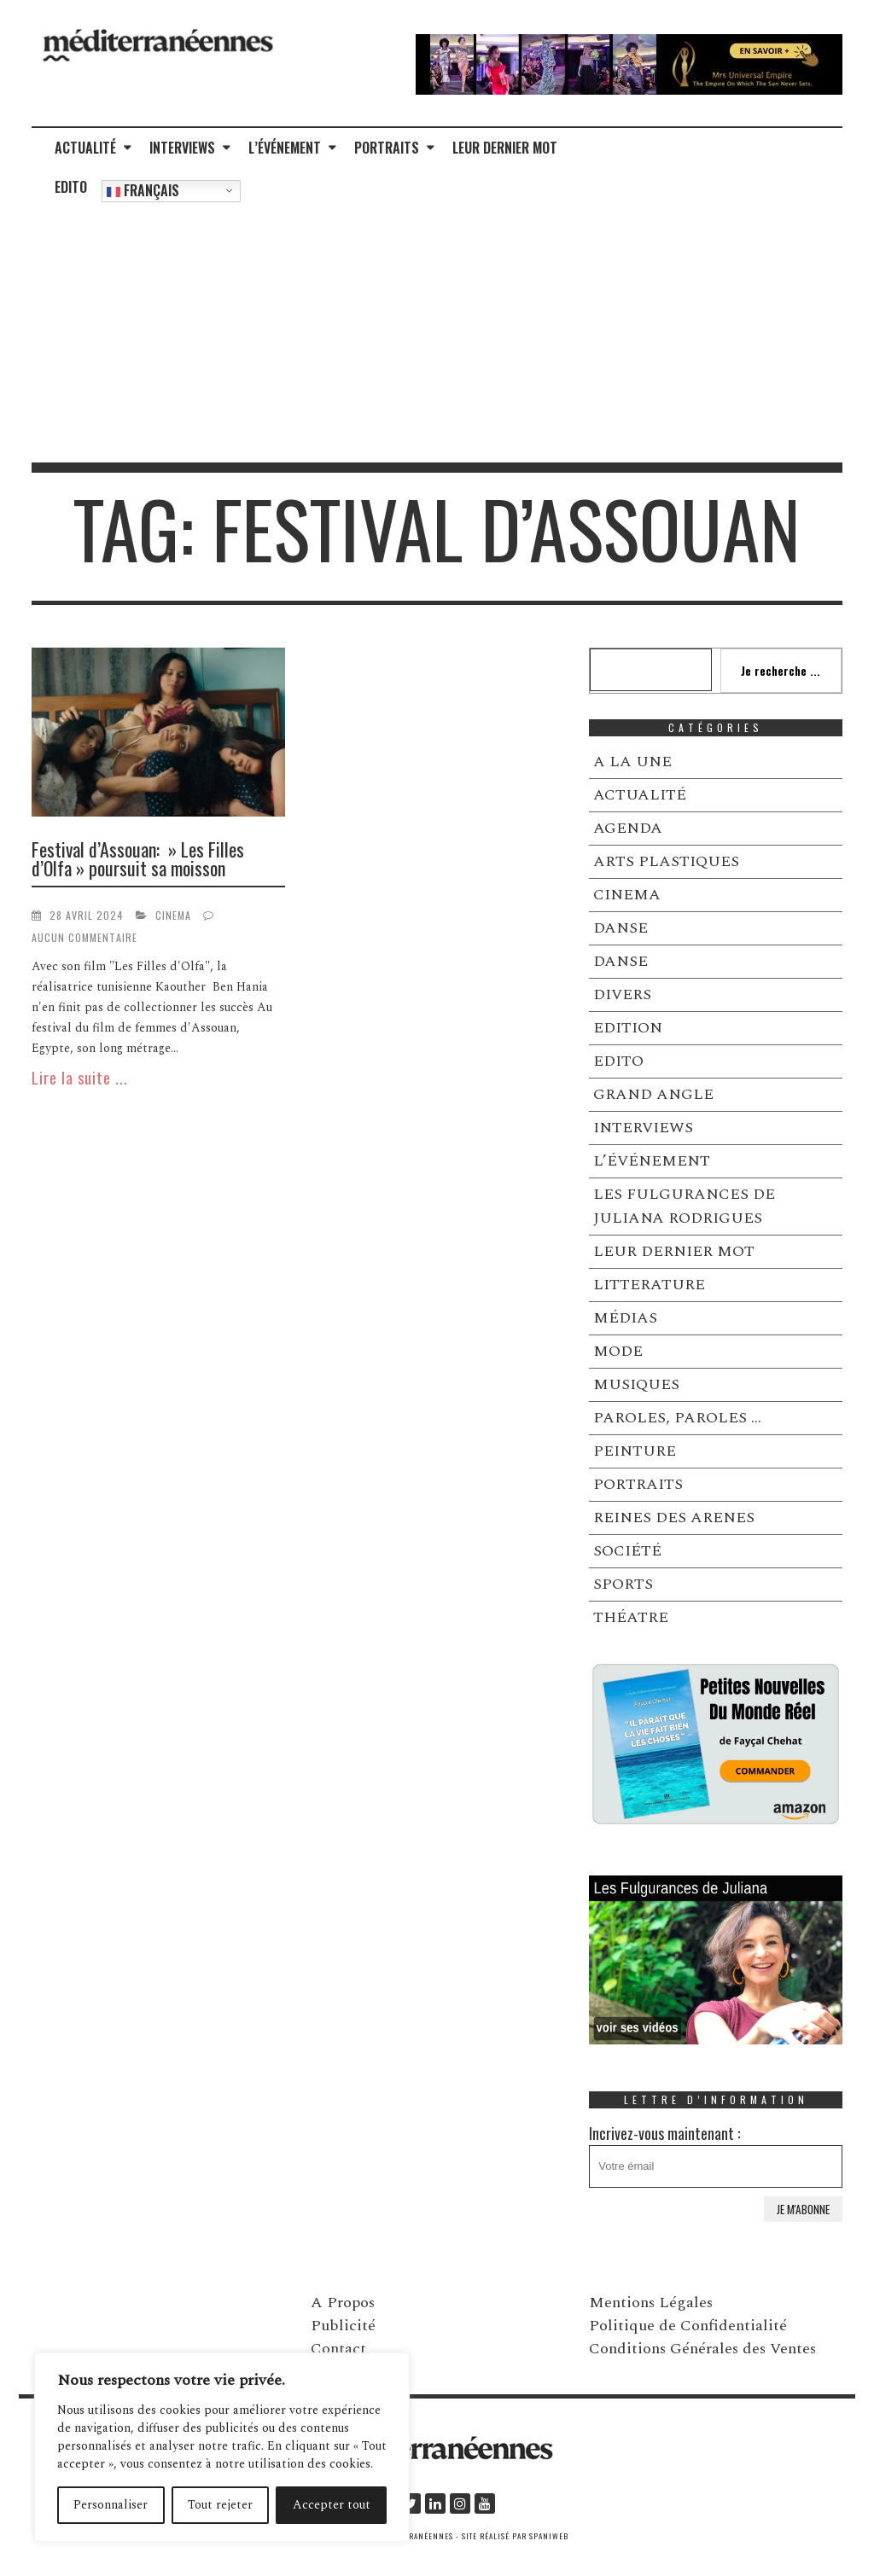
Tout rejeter (220, 2505)
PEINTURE (634, 1450)
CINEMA (173, 915)
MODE (618, 1351)
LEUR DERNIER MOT (504, 147)
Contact (338, 2348)
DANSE (620, 927)
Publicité (343, 2325)
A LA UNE (632, 761)
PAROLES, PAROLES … (677, 1417)
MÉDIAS (625, 1317)
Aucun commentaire (84, 937)
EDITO (71, 187)
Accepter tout (331, 2505)
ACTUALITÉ (85, 147)
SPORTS (623, 1584)
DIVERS (622, 994)
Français (143, 190)
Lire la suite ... (80, 1078)
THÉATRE (630, 1617)
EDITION (627, 1027)
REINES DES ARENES (674, 1517)
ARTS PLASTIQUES (666, 861)
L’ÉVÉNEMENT (284, 147)
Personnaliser (110, 2505)
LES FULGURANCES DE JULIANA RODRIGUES (684, 1206)
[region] (222, 2447)
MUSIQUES (636, 1384)
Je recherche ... (780, 670)
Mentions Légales (651, 2302)
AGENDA (627, 828)
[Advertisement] (437, 334)
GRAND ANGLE (653, 1094)
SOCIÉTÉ (627, 1550)
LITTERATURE (649, 1284)
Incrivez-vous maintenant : (715, 2155)
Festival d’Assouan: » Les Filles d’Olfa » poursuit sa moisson (138, 858)
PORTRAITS (386, 147)
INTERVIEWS (182, 147)
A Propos (343, 2302)
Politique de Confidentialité (688, 2325)
